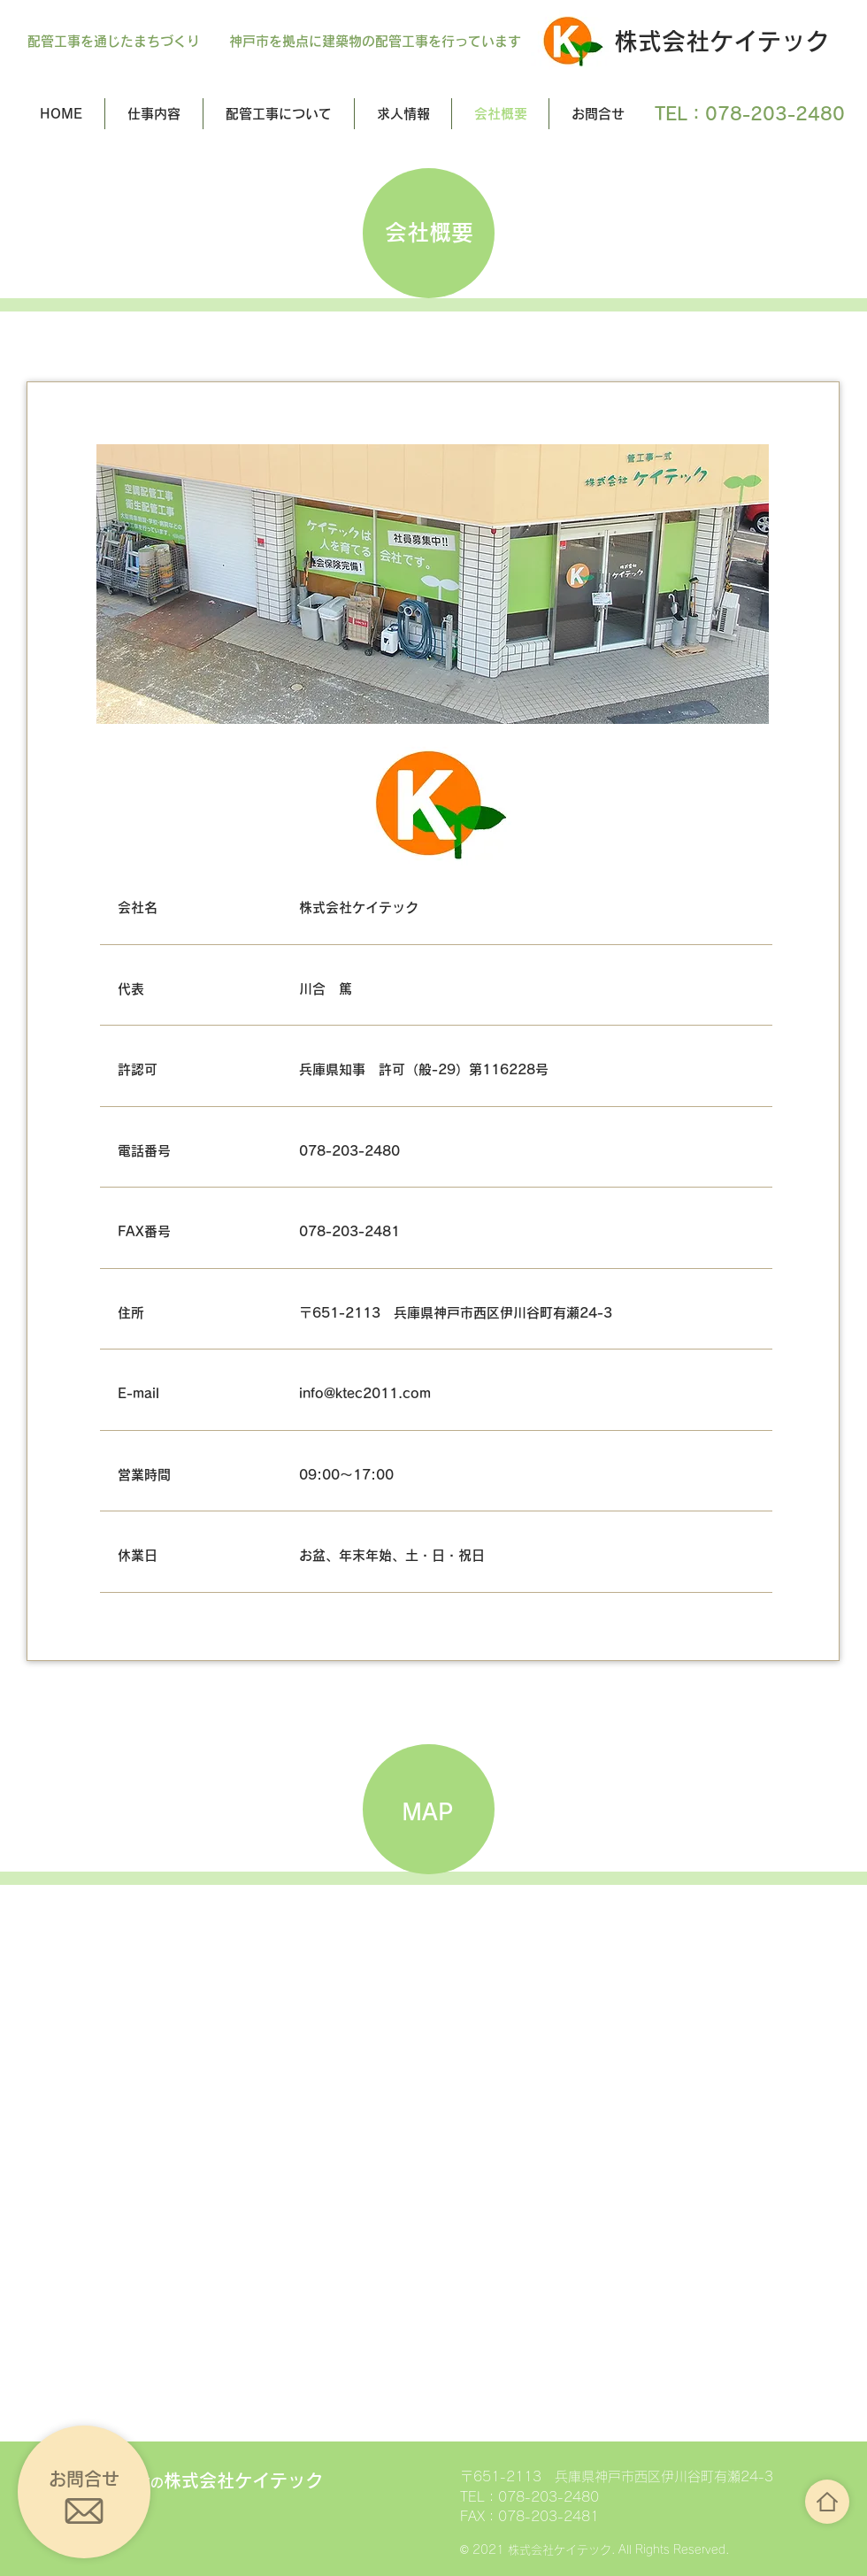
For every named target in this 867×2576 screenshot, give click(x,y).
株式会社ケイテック (721, 41)
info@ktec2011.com (365, 1393)
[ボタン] (827, 2502)
